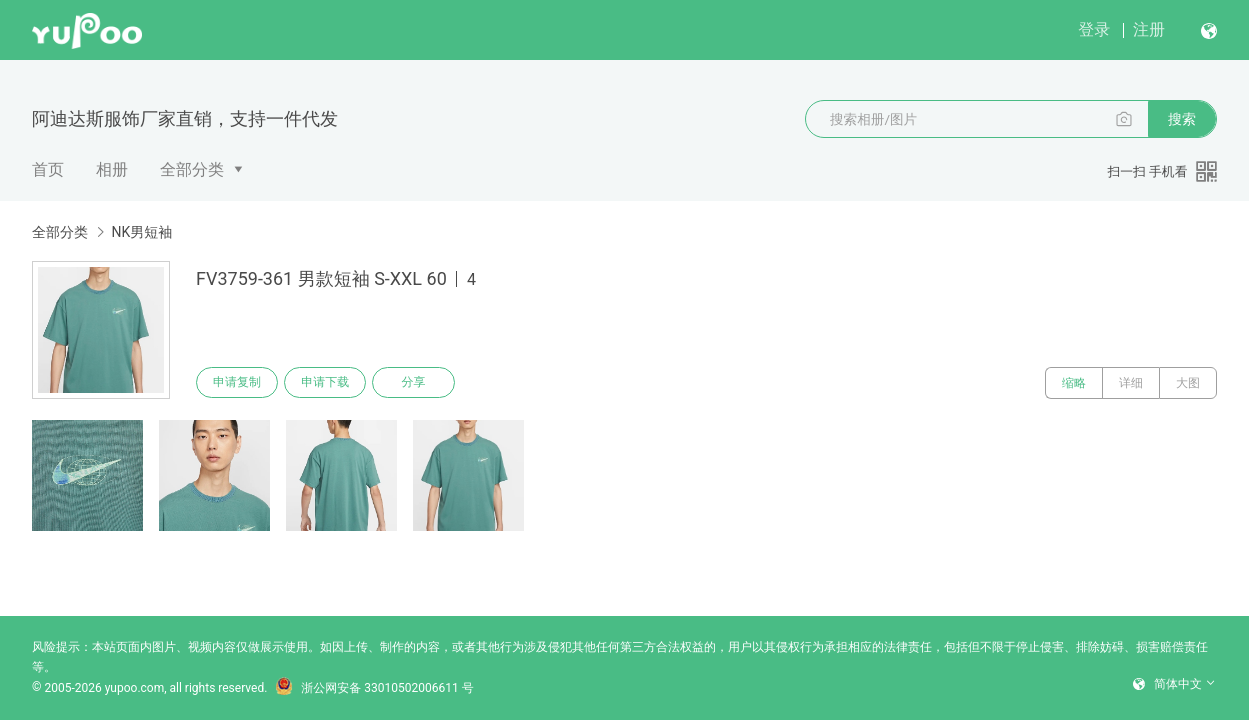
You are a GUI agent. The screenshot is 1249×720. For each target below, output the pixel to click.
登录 (1094, 29)
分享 (418, 383)
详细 (1131, 383)
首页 (48, 169)
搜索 (1182, 119)
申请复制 (238, 383)
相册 (112, 169)
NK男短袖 (141, 232)
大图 (1188, 383)
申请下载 (328, 383)
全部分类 (192, 169)
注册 (1149, 29)
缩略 (1074, 383)
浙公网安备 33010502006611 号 (374, 688)
